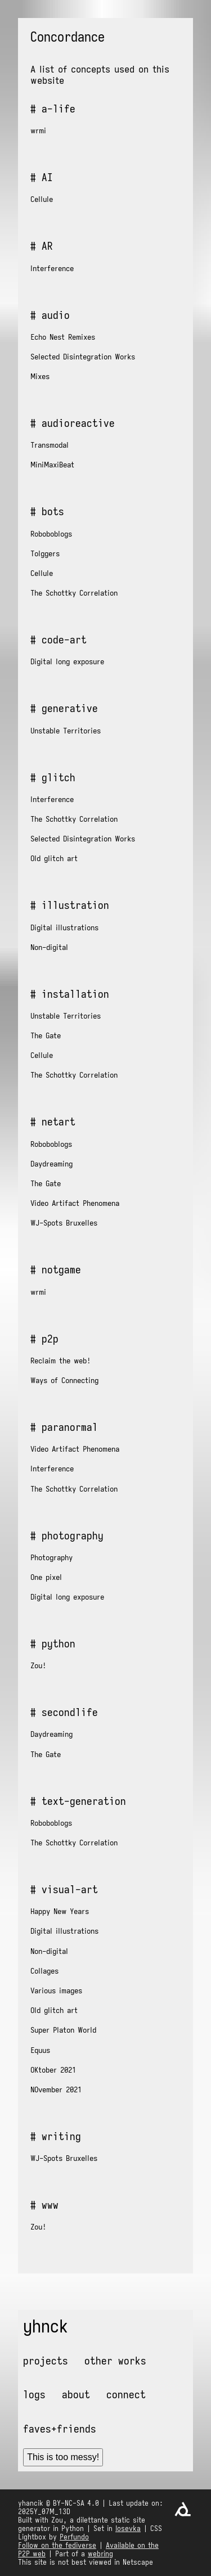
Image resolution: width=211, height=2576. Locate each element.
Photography (51, 1557)
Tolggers (45, 553)
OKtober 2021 (53, 2069)
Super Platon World (63, 2029)
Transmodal (49, 444)
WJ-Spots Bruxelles (63, 1222)
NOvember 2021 (56, 2089)
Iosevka (128, 2528)
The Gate (45, 1035)
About (76, 2394)
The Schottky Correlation (74, 592)
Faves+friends (59, 2428)
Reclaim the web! (60, 1360)
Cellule (41, 199)
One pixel (46, 1577)
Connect (126, 2394)
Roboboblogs (51, 533)
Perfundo (74, 2537)
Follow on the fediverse (57, 2545)
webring (100, 2554)
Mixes (40, 376)
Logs (34, 2394)
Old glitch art (54, 858)
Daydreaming (51, 1163)
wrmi (38, 130)
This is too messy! (63, 2457)
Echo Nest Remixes (62, 336)
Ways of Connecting (64, 1380)
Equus (40, 2050)
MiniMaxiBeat (52, 464)
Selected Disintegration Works (82, 356)
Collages (44, 1970)
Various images (56, 1990)
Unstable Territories (65, 730)
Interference (52, 268)
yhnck (45, 2326)
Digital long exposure (67, 661)
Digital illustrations (64, 927)
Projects (45, 2360)
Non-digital (49, 947)
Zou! (38, 1665)
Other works (115, 2360)
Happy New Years (59, 1911)
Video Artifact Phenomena (74, 1203)
